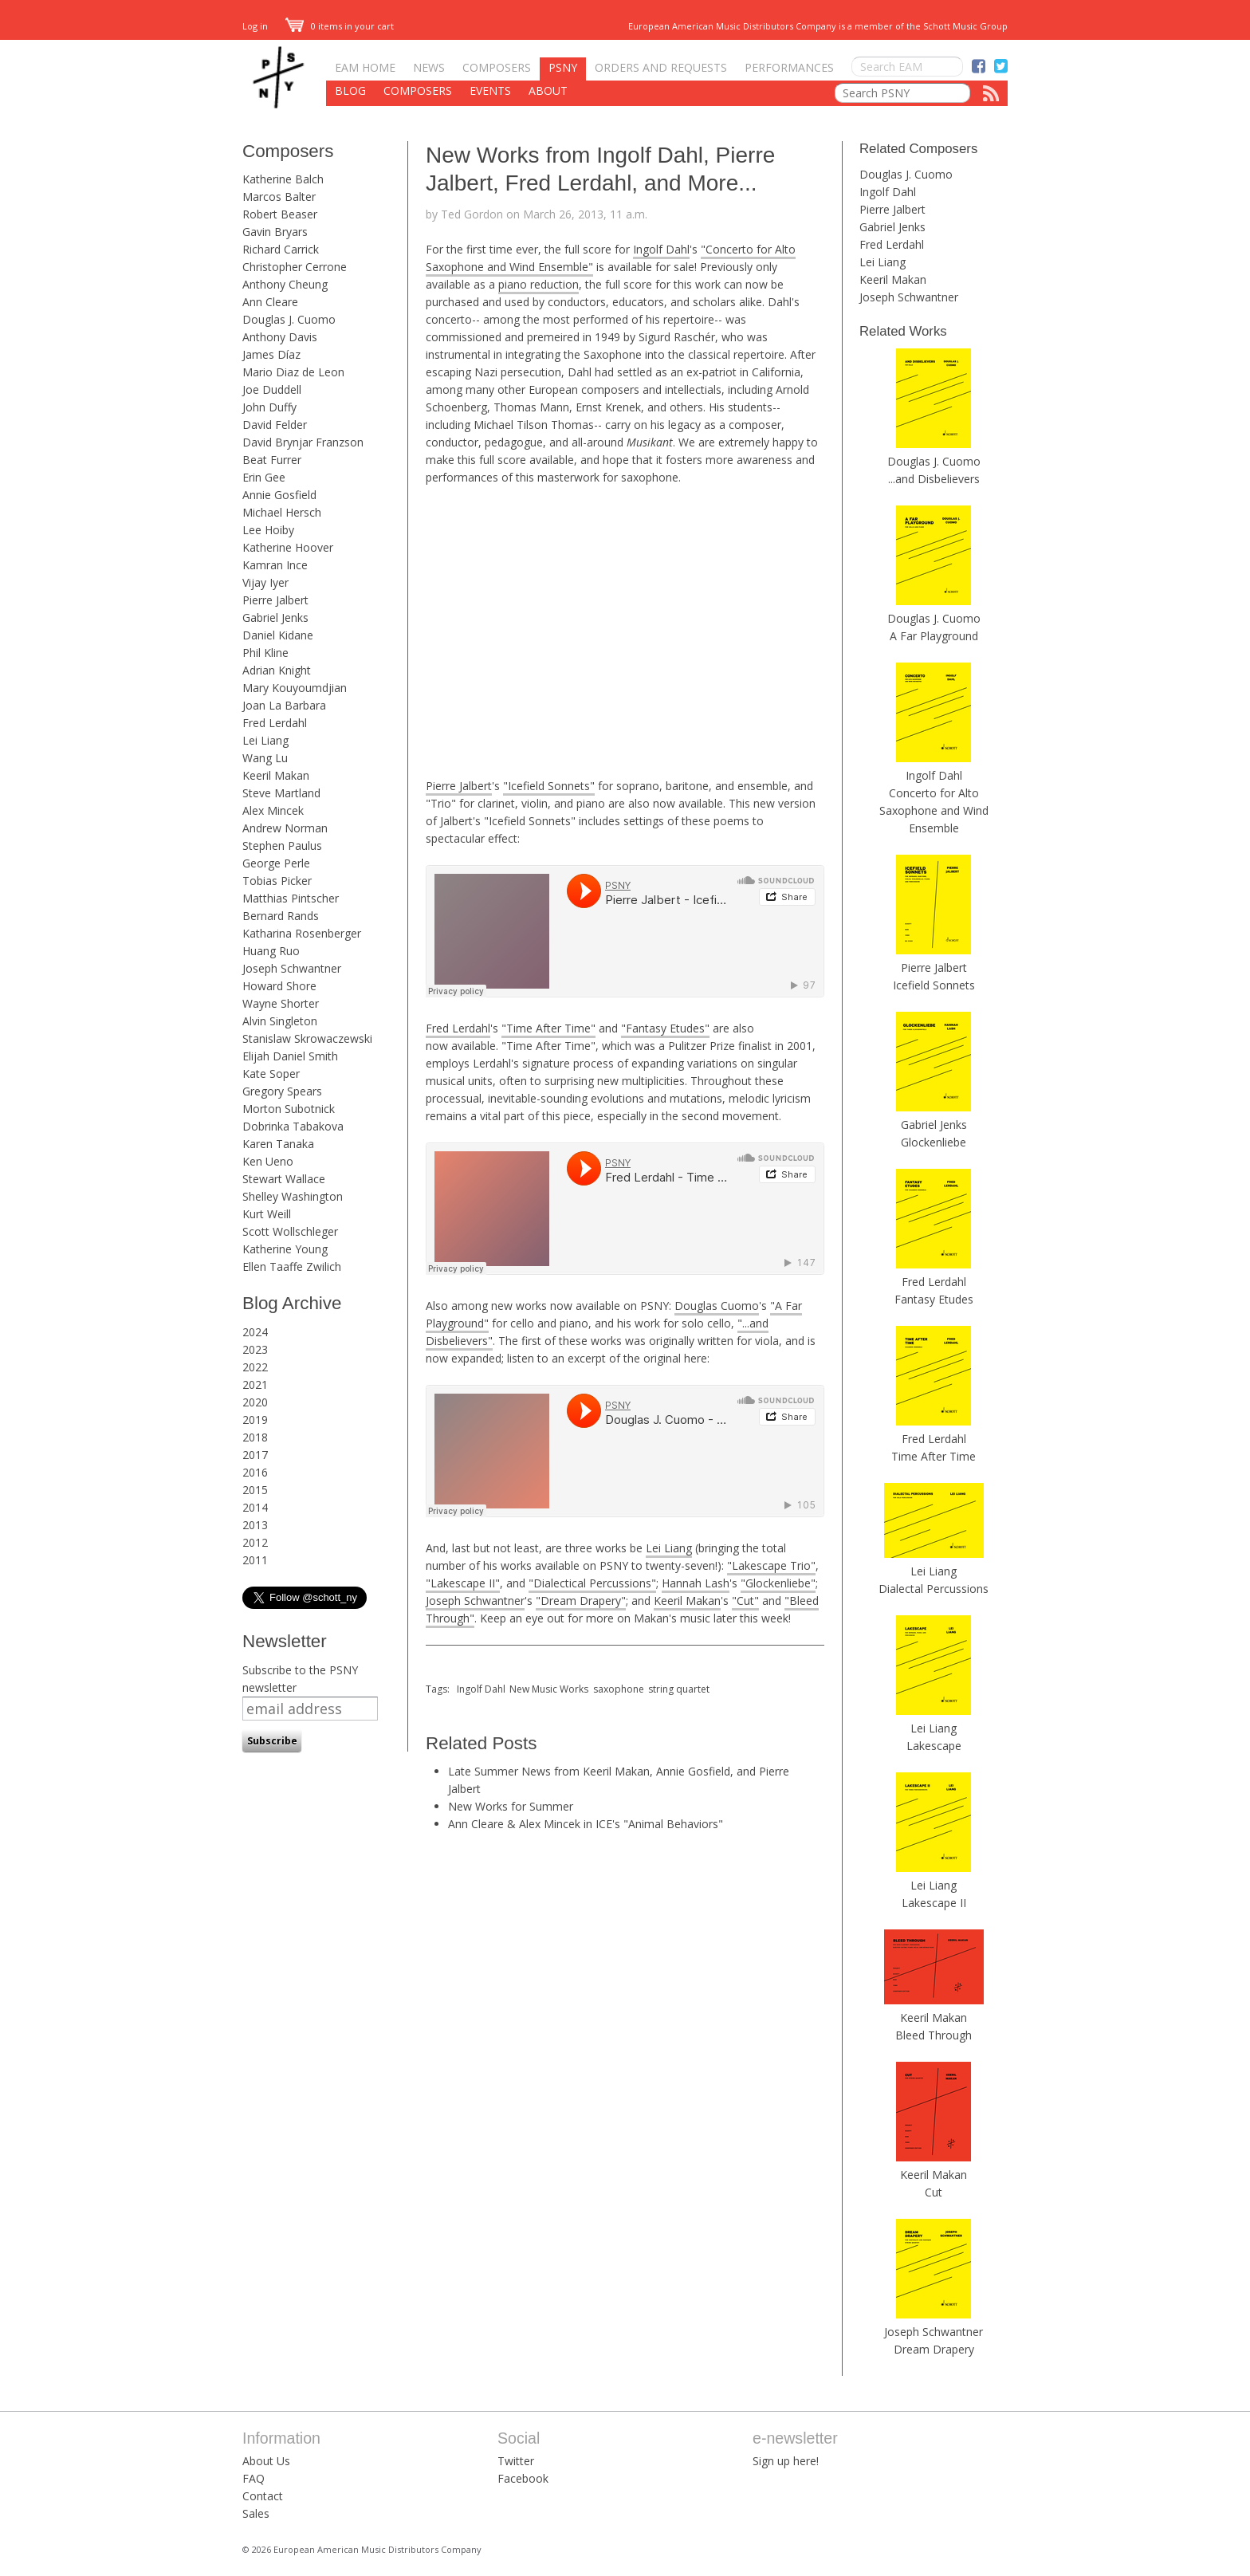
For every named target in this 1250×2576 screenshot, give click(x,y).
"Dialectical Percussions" (592, 1583)
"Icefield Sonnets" (549, 785)
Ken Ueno (267, 1161)
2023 (255, 1349)
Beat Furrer (271, 459)
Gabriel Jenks (275, 617)
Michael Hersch (281, 512)
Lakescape (933, 1745)
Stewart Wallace (283, 1178)
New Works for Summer (510, 1806)
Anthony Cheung (285, 284)
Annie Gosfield (279, 494)
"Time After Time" (548, 1028)
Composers (496, 67)
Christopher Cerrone (294, 266)
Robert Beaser (279, 214)
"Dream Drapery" (581, 1600)
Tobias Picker (277, 880)
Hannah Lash (695, 1583)
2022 (255, 1367)
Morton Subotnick (288, 1108)
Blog (350, 90)
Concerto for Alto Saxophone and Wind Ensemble (934, 810)
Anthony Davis (279, 336)
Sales (255, 2513)
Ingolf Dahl (661, 249)
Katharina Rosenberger (301, 933)
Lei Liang (265, 740)
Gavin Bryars (275, 231)
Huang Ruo (271, 950)
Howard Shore (279, 985)
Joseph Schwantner (291, 968)
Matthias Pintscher (290, 898)
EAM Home (365, 67)
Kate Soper (271, 1073)
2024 (255, 1331)
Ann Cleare (270, 301)
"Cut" (745, 1600)
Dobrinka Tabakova (293, 1126)
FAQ (253, 2478)
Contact (262, 2495)
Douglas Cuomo (716, 1305)
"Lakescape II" (463, 1583)
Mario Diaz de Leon (293, 372)
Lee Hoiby (268, 529)
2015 (255, 1489)
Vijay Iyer (265, 582)
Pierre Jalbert (275, 600)
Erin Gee (263, 477)
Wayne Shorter (280, 1003)
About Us (266, 2460)
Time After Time (933, 1456)
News (429, 67)
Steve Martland (281, 792)
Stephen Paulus (282, 845)
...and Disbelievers (934, 478)
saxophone (618, 1689)
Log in (255, 26)
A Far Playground (934, 635)
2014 (255, 1507)
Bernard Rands (280, 915)
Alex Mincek (273, 810)
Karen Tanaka (278, 1143)
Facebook (522, 2478)
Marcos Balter (279, 196)
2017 (255, 1454)
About (548, 90)
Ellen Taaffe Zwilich (291, 1266)
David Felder (274, 424)
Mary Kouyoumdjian (294, 687)
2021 (255, 1384)
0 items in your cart (339, 26)
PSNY (562, 67)
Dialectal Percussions (934, 1588)
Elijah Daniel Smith (290, 1056)
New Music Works (548, 1689)
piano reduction (538, 284)
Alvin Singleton (279, 1020)
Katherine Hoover (287, 547)
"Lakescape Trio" (771, 1565)
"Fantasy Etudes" (665, 1028)
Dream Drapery (934, 2349)
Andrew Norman (285, 828)
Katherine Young (285, 1249)
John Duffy (269, 407)
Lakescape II (934, 1902)
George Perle (276, 863)
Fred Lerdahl (274, 722)
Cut (933, 2192)
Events (490, 90)
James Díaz (271, 354)
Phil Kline (265, 652)
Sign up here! (786, 2460)
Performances (789, 67)
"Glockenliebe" (778, 1583)
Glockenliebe (933, 1142)
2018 (255, 1437)
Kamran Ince (275, 564)
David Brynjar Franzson (303, 442)
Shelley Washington (292, 1196)
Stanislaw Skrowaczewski (307, 1038)
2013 (255, 1524)
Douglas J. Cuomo (289, 319)
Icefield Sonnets (934, 985)
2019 (255, 1419)
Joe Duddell (271, 389)
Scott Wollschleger (290, 1231)
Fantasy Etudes (933, 1299)
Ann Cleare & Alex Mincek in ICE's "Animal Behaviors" (585, 1823)
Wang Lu (265, 757)
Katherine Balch (283, 179)
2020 (255, 1402)
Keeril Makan (275, 775)
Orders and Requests (661, 67)
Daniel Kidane (277, 635)
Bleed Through (933, 2035)
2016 (255, 1472)
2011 (255, 1559)
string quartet (679, 1689)
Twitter (515, 2460)
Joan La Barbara (284, 705)
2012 (255, 1542)
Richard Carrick (280, 249)
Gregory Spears (282, 1091)
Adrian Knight (276, 670)
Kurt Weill (266, 1213)
